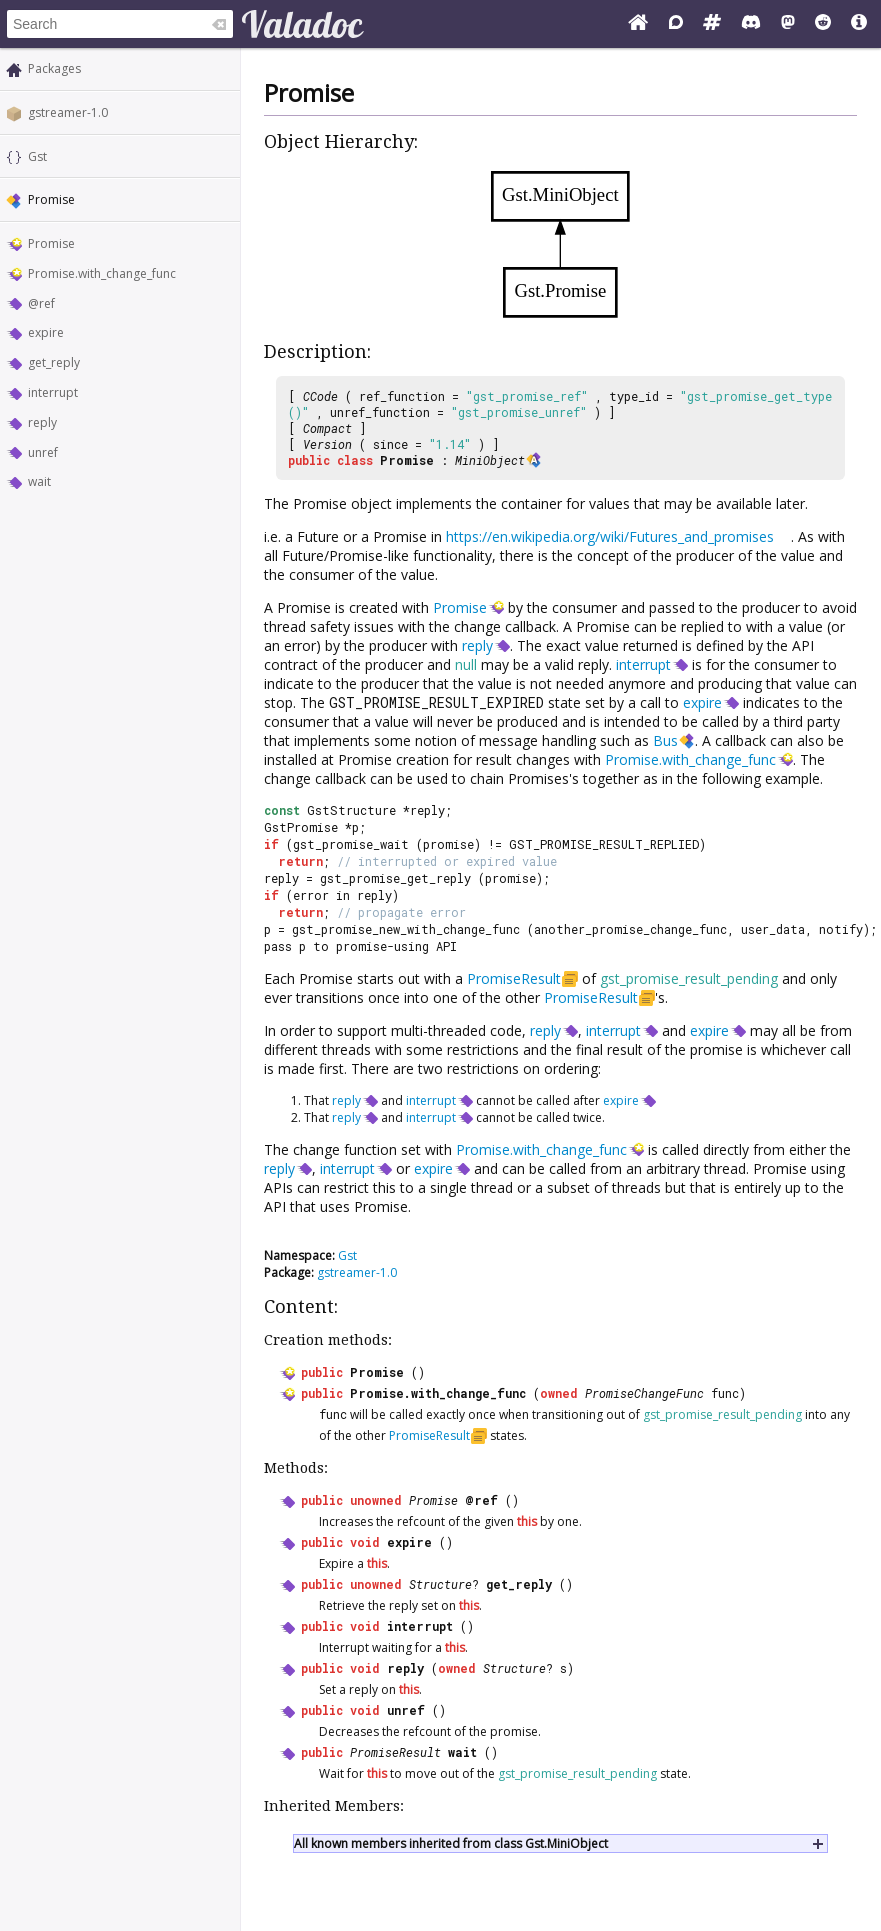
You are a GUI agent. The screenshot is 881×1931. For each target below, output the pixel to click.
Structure (440, 1584)
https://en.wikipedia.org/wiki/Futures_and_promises (610, 536)
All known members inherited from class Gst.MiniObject (451, 1843)
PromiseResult (514, 978)
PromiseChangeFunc (644, 1393)
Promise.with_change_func (102, 273)
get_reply (54, 362)
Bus (665, 740)
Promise (51, 243)
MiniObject (490, 460)
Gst (37, 156)
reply (42, 422)
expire (46, 332)
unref (43, 452)
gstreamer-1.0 (68, 112)
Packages (54, 68)
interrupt (53, 392)
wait (39, 481)
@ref (41, 303)
